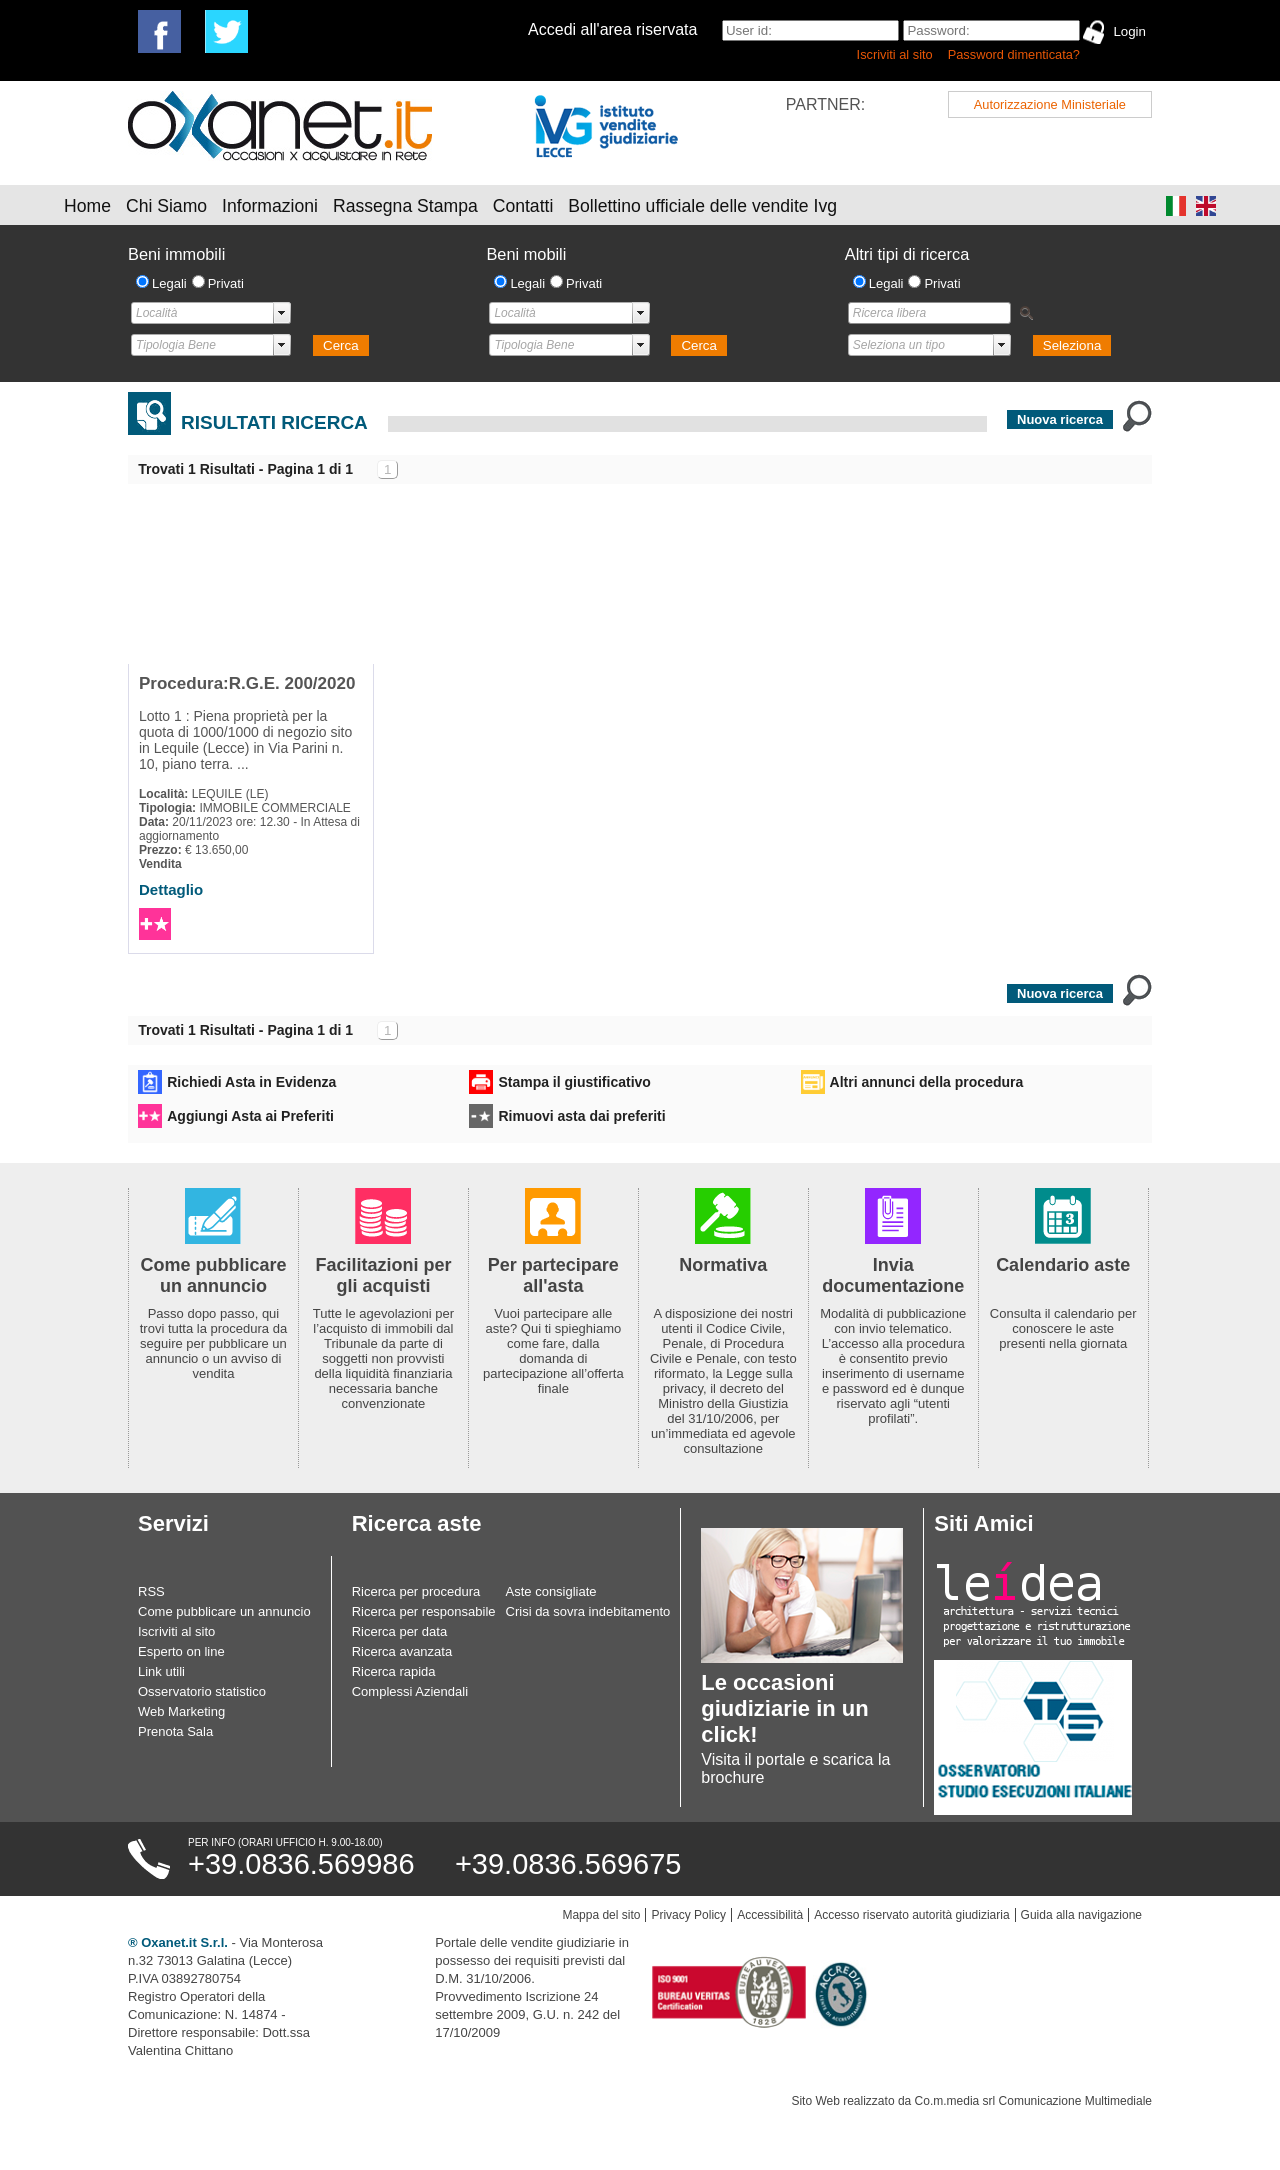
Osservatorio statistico (202, 1691)
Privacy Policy (688, 1915)
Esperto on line (181, 1651)
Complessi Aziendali (410, 1691)
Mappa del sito (601, 1915)
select (282, 313)
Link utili (161, 1671)
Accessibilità (770, 1915)
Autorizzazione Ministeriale (1050, 104)
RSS (151, 1591)
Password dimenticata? (1014, 54)
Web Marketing (181, 1711)
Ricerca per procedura (416, 1591)
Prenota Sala (175, 1731)
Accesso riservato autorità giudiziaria (911, 1915)
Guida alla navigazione (1081, 1915)
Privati (226, 283)
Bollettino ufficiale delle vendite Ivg (702, 206)
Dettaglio (171, 889)
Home (87, 206)
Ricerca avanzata (402, 1651)
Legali (169, 283)
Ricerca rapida (394, 1671)
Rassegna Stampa (405, 206)
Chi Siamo (166, 206)
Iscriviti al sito (895, 54)
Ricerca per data (399, 1631)
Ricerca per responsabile (424, 1611)
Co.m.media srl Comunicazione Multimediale (1033, 2101)
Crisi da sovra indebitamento (588, 1611)
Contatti (523, 206)
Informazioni (270, 206)
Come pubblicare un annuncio (224, 1611)
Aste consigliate (551, 1591)
